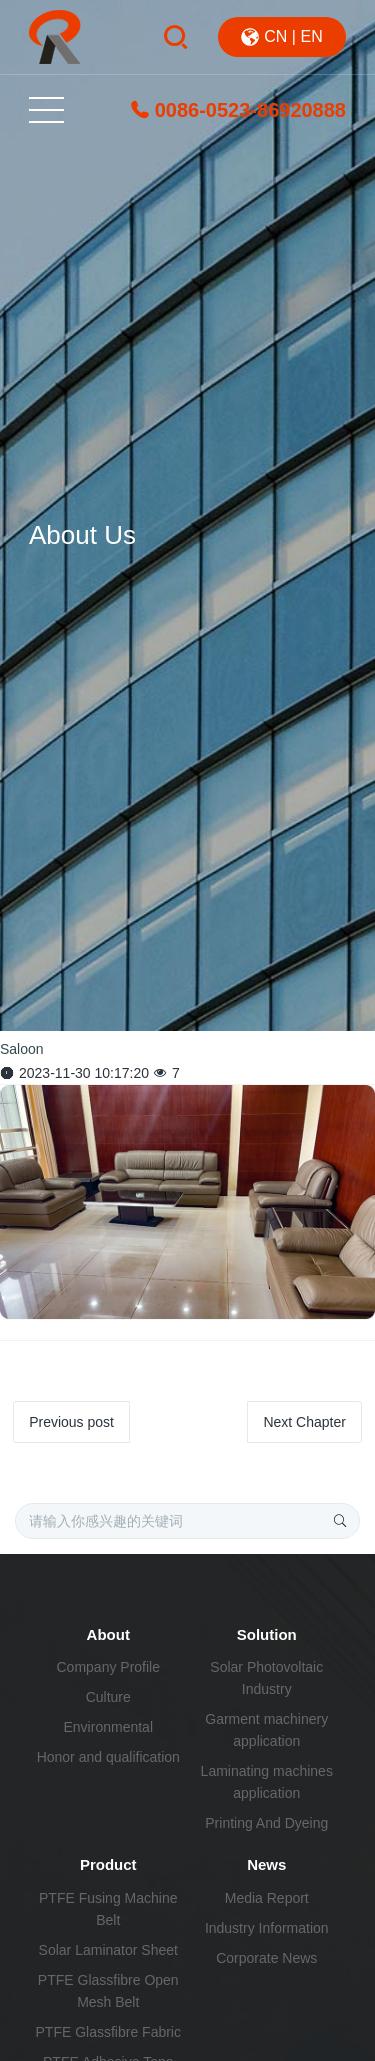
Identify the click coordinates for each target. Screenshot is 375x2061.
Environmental (109, 1727)
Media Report (267, 1898)
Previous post (71, 1422)
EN (311, 36)
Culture (108, 1697)
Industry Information (267, 1928)
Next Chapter (304, 1422)
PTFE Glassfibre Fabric (108, 2032)
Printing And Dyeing (266, 1823)
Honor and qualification (108, 1757)
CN (275, 36)
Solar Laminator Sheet (108, 1950)
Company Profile (109, 1667)
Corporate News (266, 1958)
